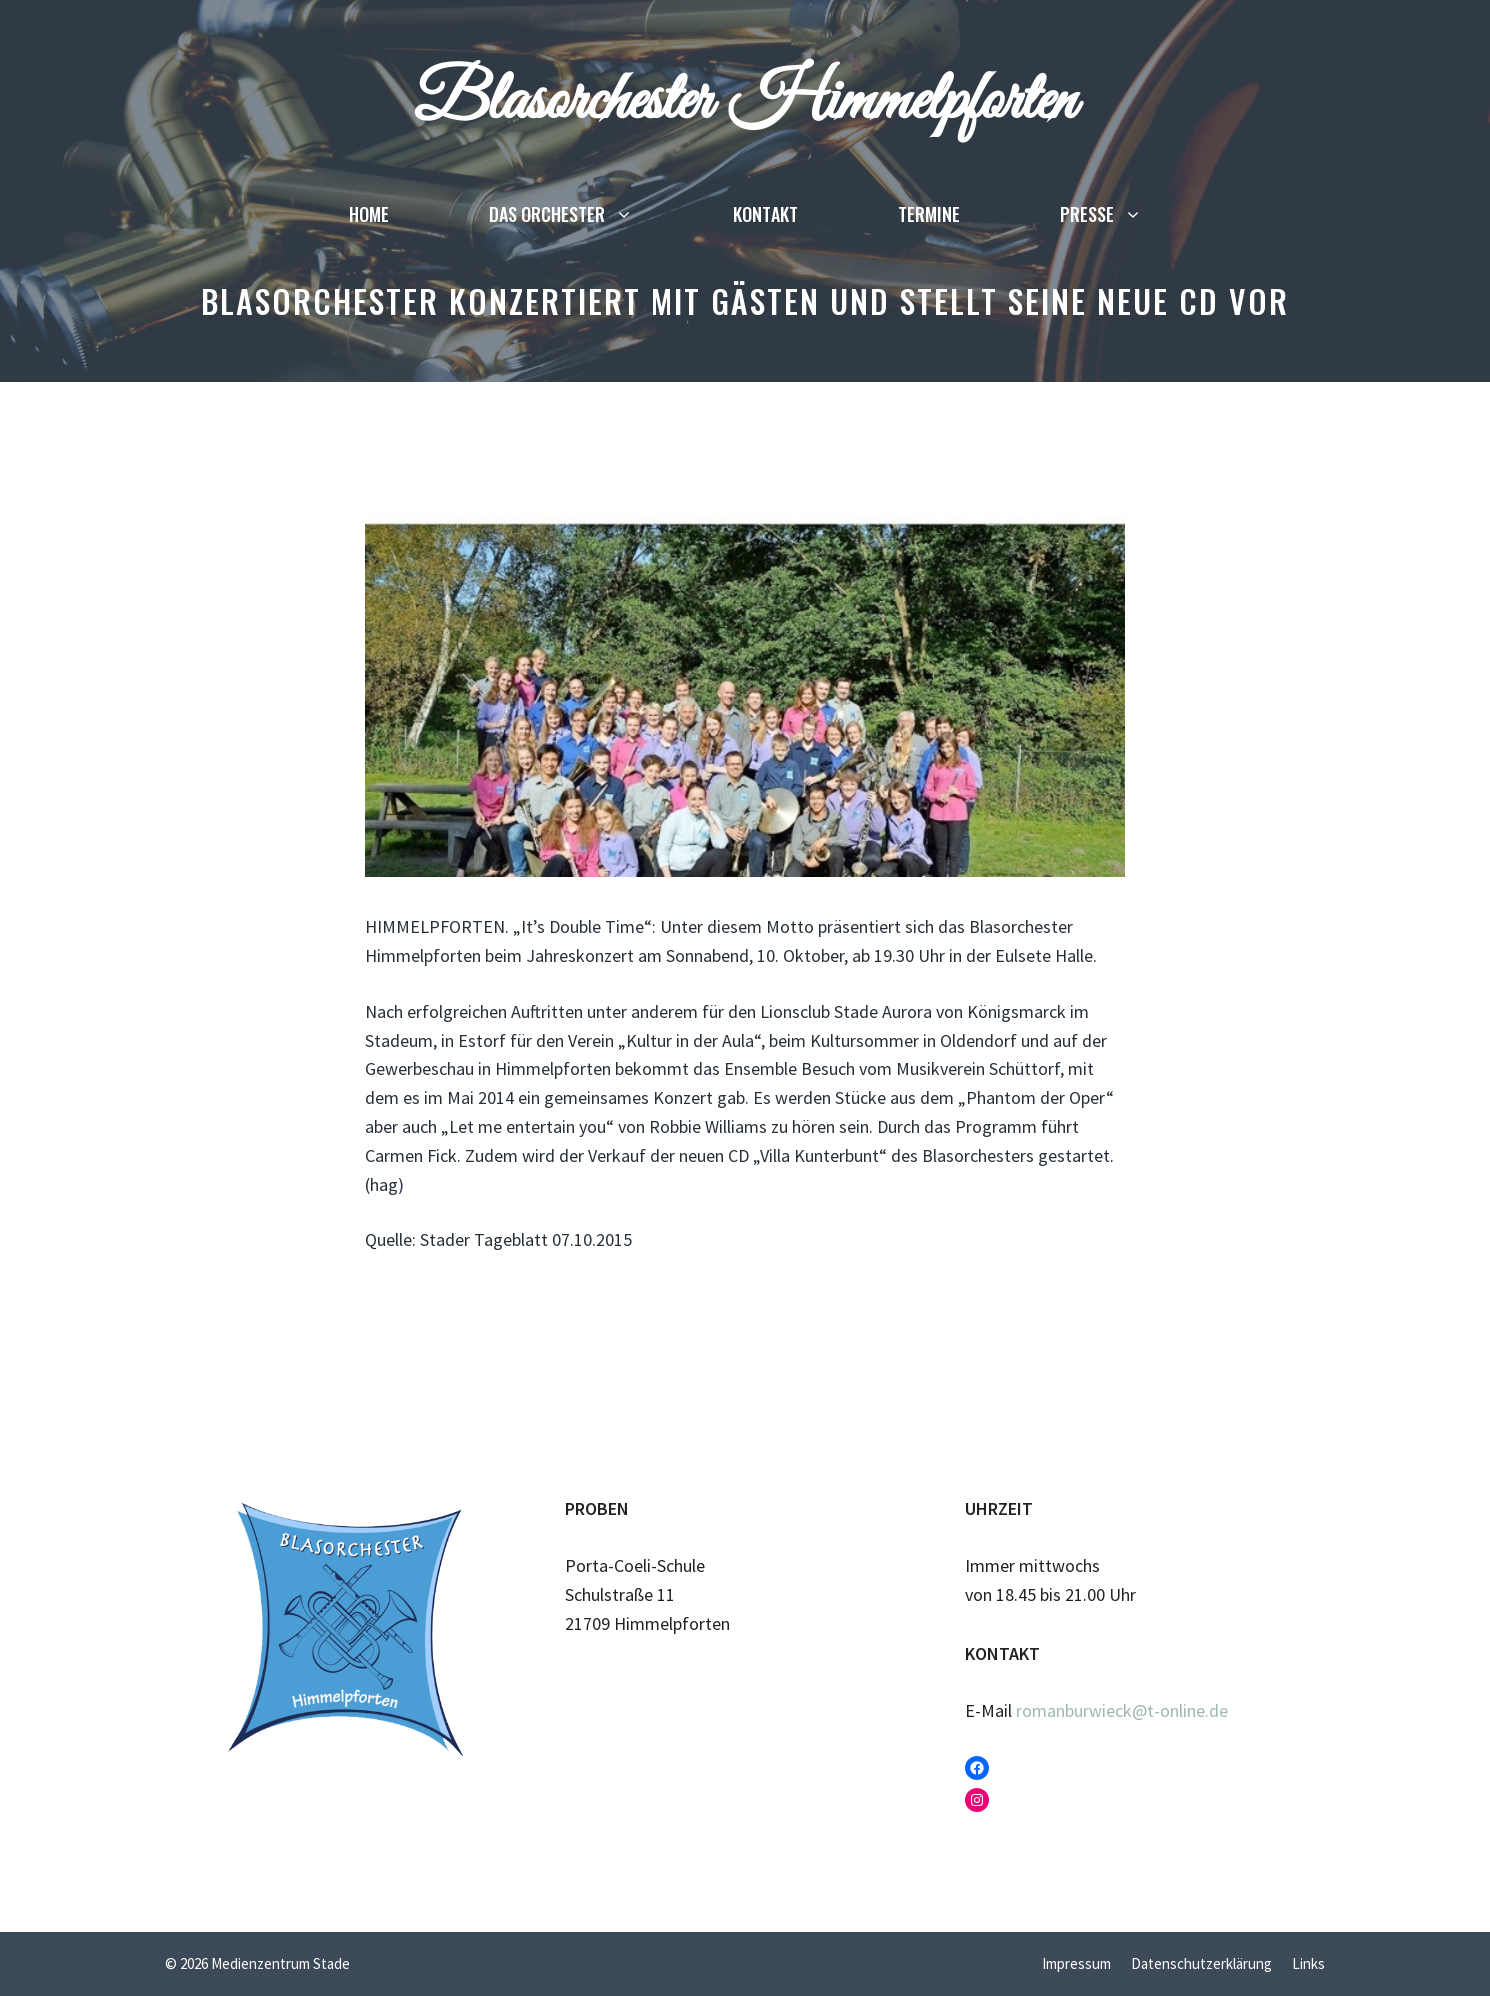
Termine (929, 214)
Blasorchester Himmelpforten (745, 102)
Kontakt (765, 214)
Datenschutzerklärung (1201, 1963)
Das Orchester (586, 214)
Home (369, 214)
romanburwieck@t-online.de (1122, 1710)
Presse (1126, 214)
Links (1308, 1963)
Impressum (1076, 1963)
